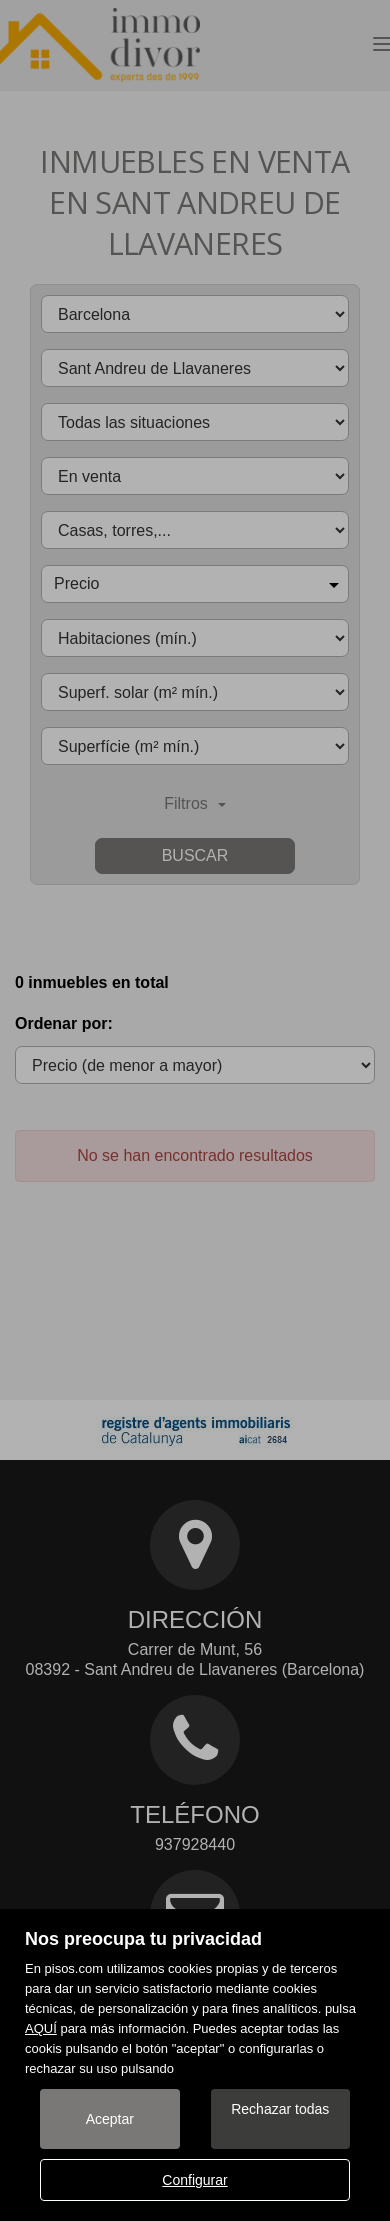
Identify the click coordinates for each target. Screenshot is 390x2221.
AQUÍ (41, 2028)
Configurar (194, 2180)
